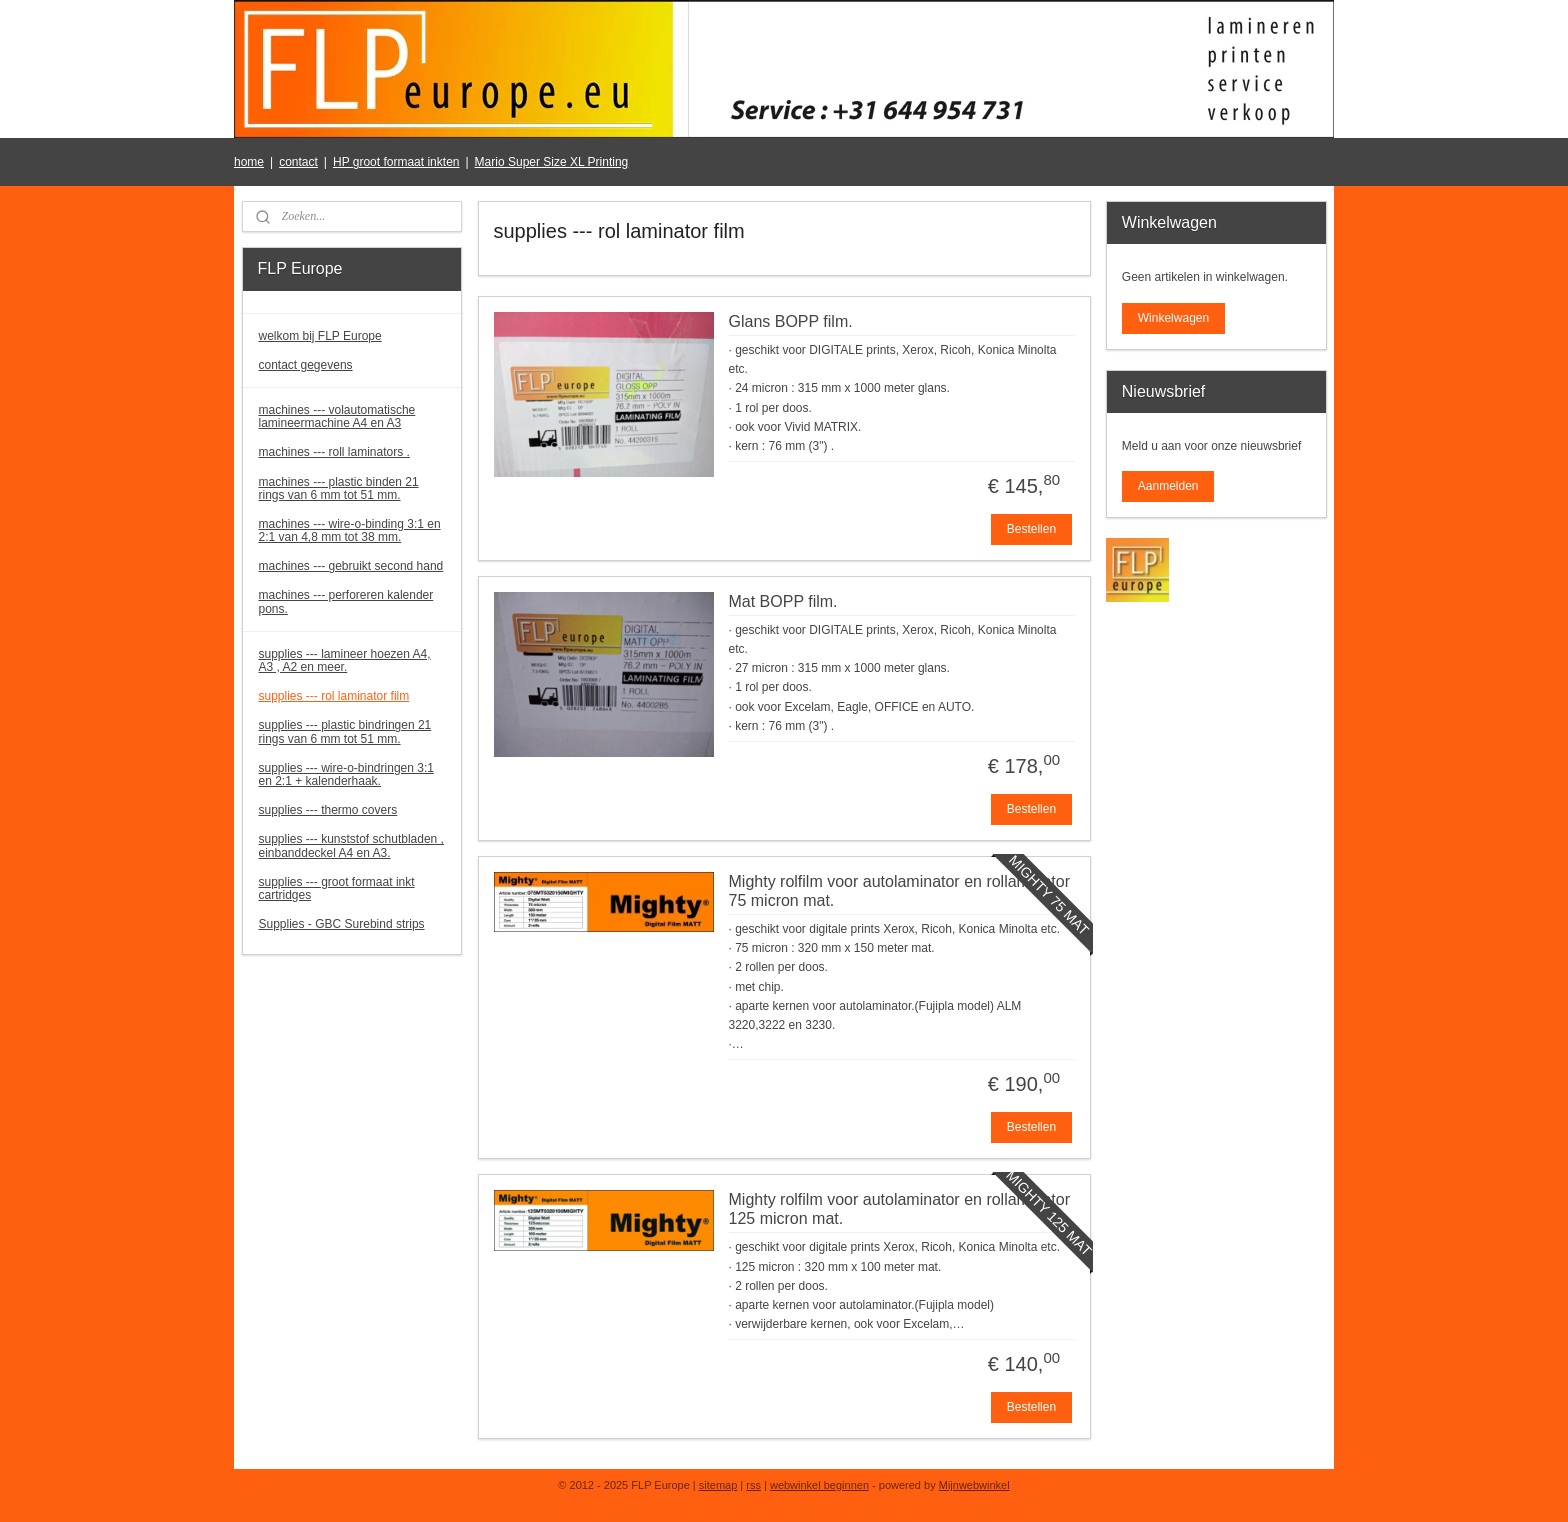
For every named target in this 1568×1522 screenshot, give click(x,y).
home (249, 162)
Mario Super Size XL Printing (552, 162)
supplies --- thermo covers (328, 810)
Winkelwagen (1173, 318)
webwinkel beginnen (819, 1485)
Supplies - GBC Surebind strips (342, 924)
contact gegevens (306, 365)
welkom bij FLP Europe (320, 336)
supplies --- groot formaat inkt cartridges (337, 888)
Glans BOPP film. (790, 321)
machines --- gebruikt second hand (351, 566)
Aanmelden (1168, 486)
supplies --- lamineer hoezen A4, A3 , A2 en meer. (345, 660)
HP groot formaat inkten (396, 162)
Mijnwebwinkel (974, 1485)
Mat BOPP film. (782, 601)
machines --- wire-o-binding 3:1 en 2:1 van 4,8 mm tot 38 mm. (350, 530)
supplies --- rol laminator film (334, 696)
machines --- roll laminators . (334, 452)
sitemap (718, 1485)
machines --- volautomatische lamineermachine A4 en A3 (337, 416)
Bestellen (1030, 529)
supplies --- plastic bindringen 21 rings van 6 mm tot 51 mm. (345, 731)
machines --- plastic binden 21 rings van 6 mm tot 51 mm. (339, 488)
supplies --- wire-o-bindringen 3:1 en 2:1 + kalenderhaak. (346, 774)
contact (298, 162)
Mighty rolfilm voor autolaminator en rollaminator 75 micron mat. (898, 891)
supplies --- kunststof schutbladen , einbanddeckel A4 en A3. (351, 845)
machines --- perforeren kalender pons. (346, 601)
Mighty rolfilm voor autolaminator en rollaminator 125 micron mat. (898, 1209)
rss (753, 1485)
